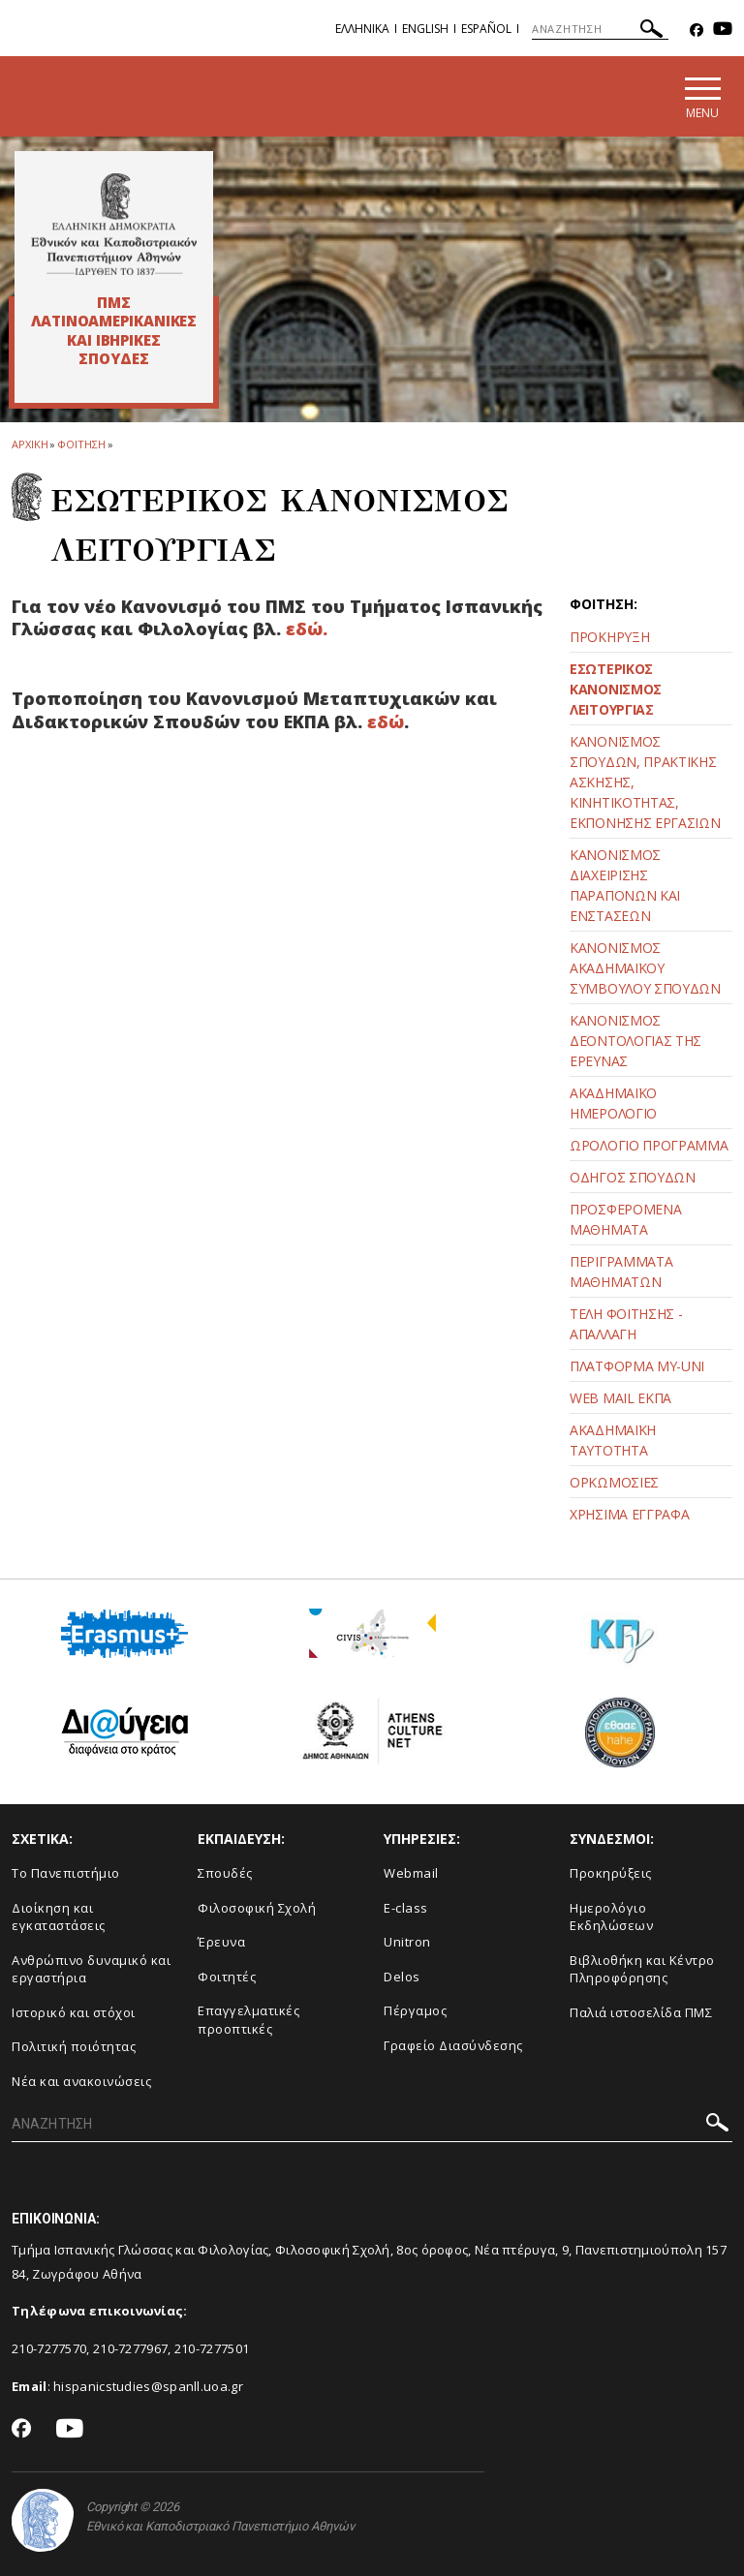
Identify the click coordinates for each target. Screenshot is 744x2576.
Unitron (407, 1941)
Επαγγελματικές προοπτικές (248, 2020)
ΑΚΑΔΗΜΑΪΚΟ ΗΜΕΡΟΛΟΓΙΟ (613, 1103)
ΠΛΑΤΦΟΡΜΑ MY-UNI (637, 1366)
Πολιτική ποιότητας (74, 2046)
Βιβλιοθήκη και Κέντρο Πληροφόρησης (642, 1969)
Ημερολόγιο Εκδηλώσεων (611, 1917)
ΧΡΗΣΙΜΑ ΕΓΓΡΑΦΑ (630, 1514)
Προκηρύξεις (611, 1873)
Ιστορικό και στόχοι (74, 2012)
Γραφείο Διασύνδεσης (453, 2045)
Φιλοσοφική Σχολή (257, 1908)
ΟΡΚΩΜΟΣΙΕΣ (614, 1482)
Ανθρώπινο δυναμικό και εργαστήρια (91, 1969)
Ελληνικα (362, 28)
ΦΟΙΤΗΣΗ (81, 444)
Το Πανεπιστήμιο (66, 1873)
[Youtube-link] (722, 30)
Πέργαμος (415, 2010)
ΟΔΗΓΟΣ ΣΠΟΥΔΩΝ (633, 1177)
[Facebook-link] (696, 30)
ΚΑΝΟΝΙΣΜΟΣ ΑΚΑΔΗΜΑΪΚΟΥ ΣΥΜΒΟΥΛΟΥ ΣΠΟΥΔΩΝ (645, 967)
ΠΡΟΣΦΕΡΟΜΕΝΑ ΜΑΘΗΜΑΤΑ (625, 1219)
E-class (406, 1908)
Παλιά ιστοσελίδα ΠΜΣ (641, 2012)
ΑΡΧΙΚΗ (29, 444)
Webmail (411, 1873)
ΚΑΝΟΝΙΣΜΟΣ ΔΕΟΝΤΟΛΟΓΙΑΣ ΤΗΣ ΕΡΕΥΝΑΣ (635, 1040)
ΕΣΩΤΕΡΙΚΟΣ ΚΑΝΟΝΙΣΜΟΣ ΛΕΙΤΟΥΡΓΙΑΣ (616, 689)
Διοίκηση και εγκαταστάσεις (59, 1917)
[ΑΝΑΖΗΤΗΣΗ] (600, 29)
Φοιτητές (227, 1976)
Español (486, 28)
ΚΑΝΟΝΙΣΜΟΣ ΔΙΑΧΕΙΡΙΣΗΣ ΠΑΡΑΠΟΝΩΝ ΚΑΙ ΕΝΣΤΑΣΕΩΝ (625, 885)
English (425, 28)
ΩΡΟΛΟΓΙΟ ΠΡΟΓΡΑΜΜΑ (649, 1145)
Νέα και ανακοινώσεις (81, 2081)
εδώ (385, 721)
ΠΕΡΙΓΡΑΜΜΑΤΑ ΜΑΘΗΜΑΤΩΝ (621, 1271)
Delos (402, 1976)
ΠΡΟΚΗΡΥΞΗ (609, 637)
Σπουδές (225, 1873)
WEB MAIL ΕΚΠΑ (620, 1398)
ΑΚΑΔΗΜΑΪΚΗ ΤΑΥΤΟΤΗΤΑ (613, 1440)
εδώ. (304, 628)
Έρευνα (221, 1941)
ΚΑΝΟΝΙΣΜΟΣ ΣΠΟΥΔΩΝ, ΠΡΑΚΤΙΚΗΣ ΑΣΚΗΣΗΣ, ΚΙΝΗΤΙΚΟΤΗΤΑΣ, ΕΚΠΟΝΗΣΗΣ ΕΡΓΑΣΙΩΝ (645, 782)
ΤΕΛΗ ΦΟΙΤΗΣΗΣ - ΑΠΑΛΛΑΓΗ (626, 1323)
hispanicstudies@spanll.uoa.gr (148, 2386)
